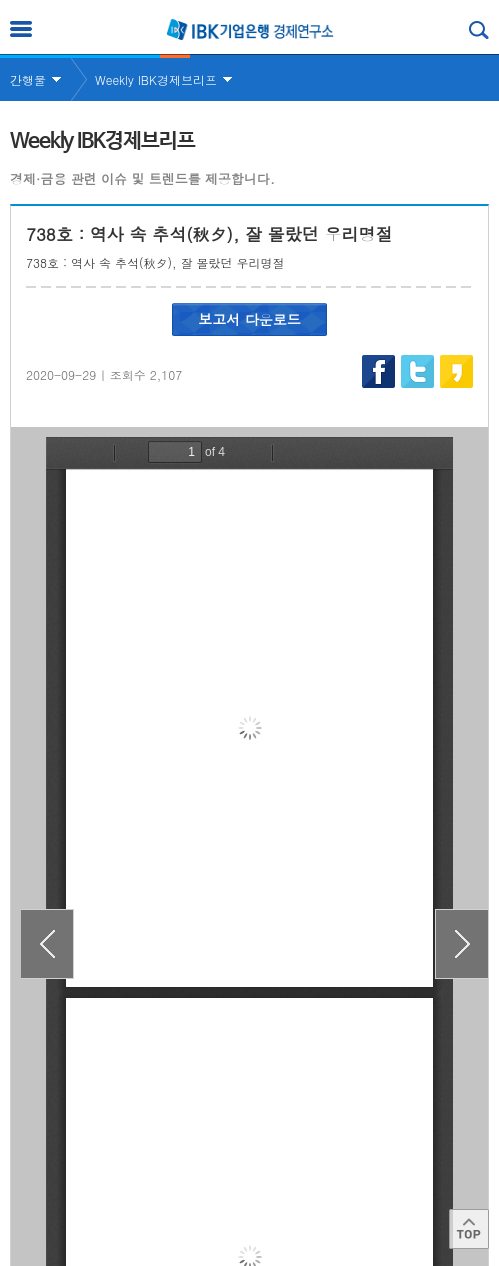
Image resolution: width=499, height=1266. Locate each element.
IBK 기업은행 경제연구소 (250, 29)
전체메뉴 (21, 29)
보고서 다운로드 (249, 319)
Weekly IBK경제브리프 (156, 79)
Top (469, 1229)
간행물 (28, 79)
